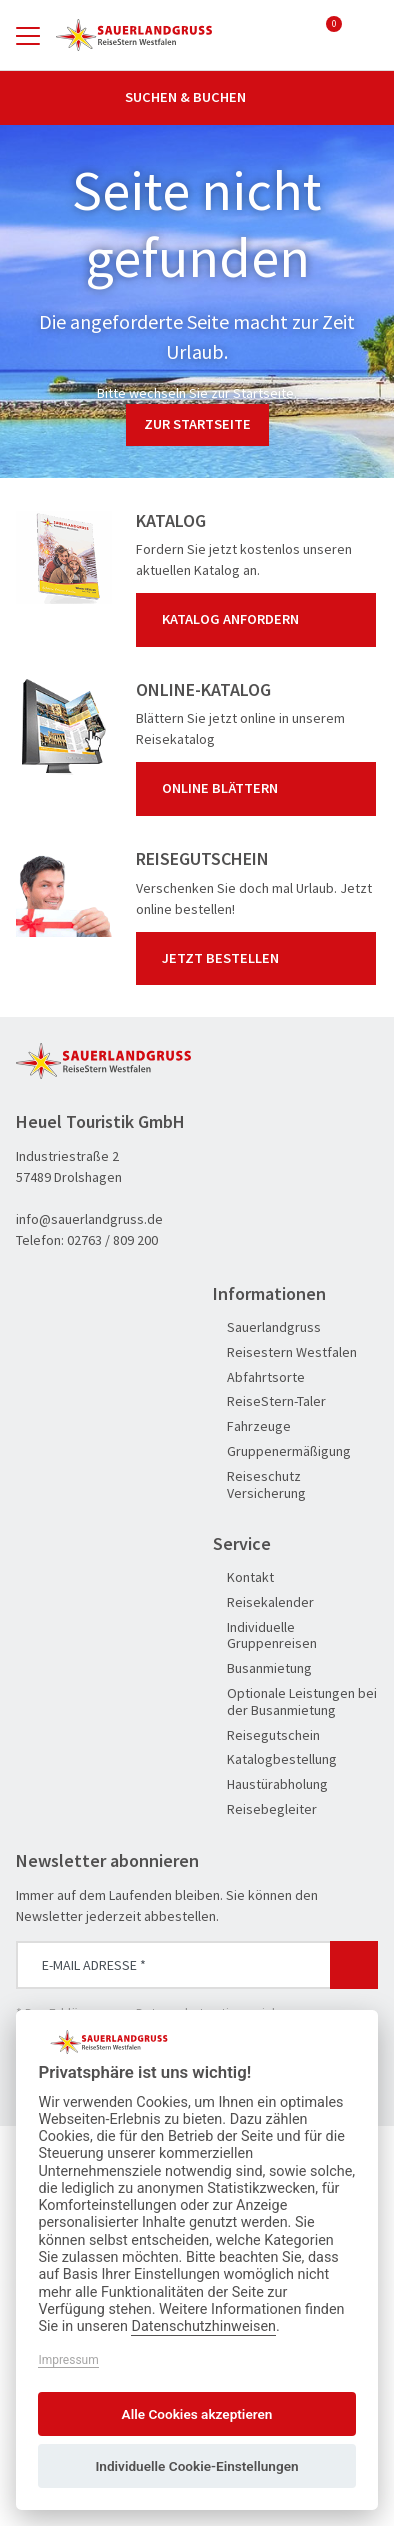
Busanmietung (262, 1668)
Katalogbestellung (275, 1759)
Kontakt (243, 1577)
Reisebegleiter (265, 1809)
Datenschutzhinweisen (203, 2326)
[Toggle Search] (366, 35)
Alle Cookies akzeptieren (197, 2414)
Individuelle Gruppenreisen (265, 1636)
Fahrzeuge (252, 1426)
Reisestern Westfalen (285, 1352)
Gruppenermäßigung (282, 1451)
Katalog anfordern (260, 620)
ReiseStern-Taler (269, 1401)
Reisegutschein (266, 1735)
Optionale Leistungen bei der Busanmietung (295, 1702)
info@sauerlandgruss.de (89, 1219)
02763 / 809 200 (112, 1240)
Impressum (68, 2360)
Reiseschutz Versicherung (259, 1485)
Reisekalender (263, 1602)
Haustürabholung (270, 1784)
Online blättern (260, 789)
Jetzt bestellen (260, 958)
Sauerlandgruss (267, 1327)
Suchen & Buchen (197, 97)
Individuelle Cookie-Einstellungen (196, 2466)
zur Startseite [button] (197, 424)
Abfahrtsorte (259, 1377)
